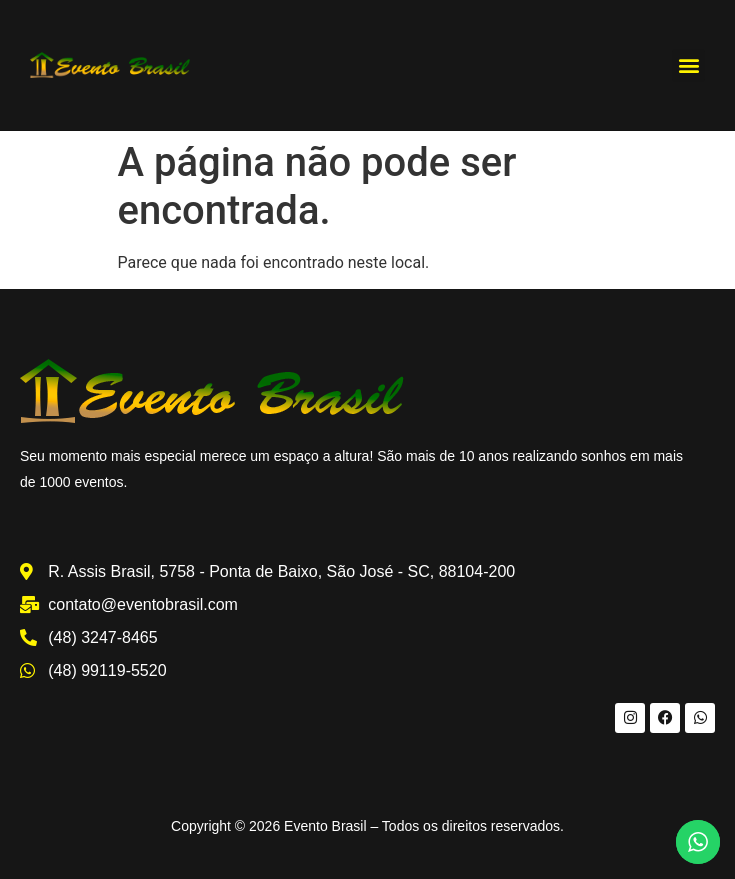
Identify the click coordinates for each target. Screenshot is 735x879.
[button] (688, 65)
